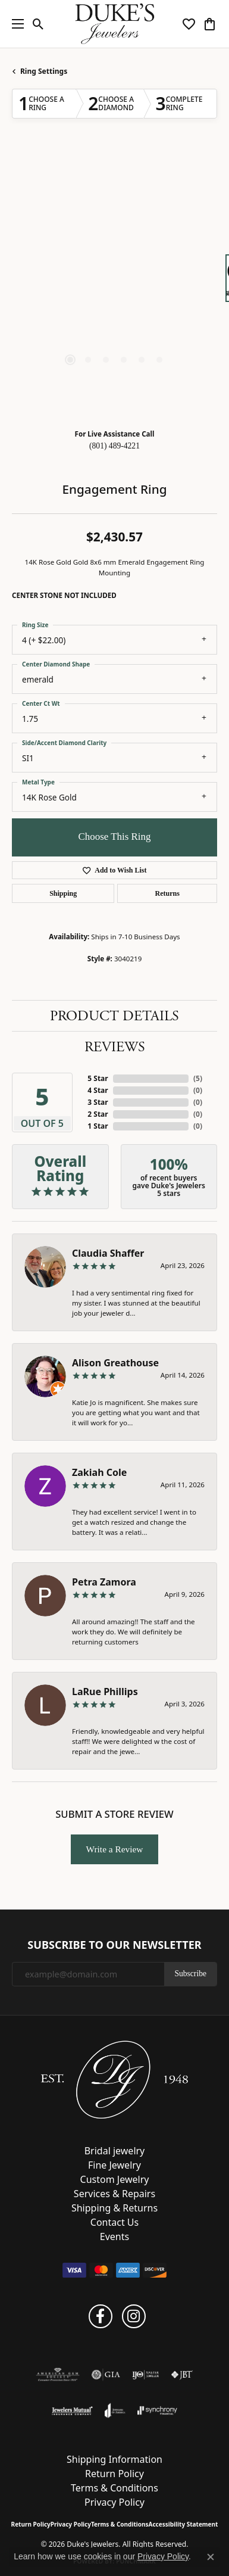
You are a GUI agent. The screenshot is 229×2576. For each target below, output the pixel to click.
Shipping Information (114, 2459)
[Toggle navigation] (15, 24)
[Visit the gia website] (106, 2375)
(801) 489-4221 (114, 445)
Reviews (114, 1047)
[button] (38, 24)
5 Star (97, 1078)
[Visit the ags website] (58, 2375)
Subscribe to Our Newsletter (114, 1945)
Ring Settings (43, 71)
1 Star (97, 1126)
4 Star (97, 1090)
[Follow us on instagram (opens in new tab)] (134, 2316)
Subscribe (190, 1973)
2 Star (97, 1114)
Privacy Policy (114, 2502)
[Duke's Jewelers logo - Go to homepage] (114, 24)
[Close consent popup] (210, 2557)
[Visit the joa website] (115, 2410)
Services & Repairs (114, 2193)
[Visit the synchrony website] (157, 2410)
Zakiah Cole (99, 1472)
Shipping (63, 893)
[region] (114, 284)
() (197, 1078)
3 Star (97, 1102)
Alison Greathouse (115, 1362)
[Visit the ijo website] (145, 2375)
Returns (167, 893)
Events (114, 2236)
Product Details (114, 1016)
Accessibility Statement (183, 2524)
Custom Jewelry (114, 2179)
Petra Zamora (104, 1581)
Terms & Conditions (114, 2487)
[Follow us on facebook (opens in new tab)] (100, 2316)
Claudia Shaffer (108, 1253)
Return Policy (114, 2473)
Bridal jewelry (114, 2150)
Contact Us (114, 2222)
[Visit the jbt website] (182, 2375)
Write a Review (114, 1849)
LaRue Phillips (105, 1691)
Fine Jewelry (114, 2165)
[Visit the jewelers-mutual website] (72, 2410)
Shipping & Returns (114, 2207)
